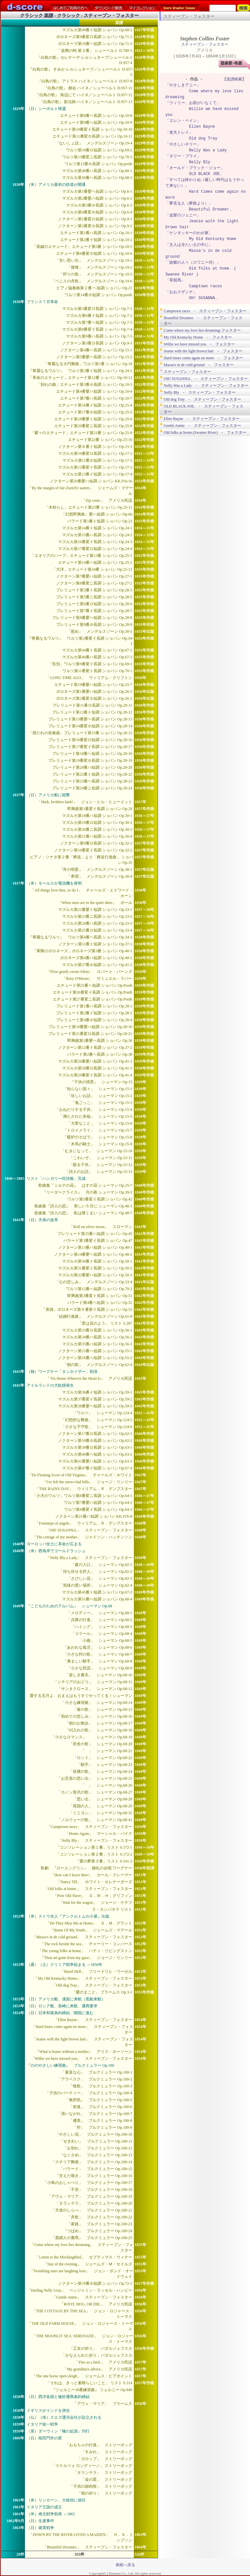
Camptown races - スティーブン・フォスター (205, 311)
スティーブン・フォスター (204, 44)
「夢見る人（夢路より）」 (189, 203)
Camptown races (205, 286)
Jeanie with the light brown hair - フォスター (203, 351)
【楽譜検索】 (234, 79)
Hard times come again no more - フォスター (203, 358)
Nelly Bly (199, 162)
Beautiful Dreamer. (210, 209)
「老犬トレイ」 (179, 132)
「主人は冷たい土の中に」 (189, 245)
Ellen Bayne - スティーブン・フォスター (202, 418)
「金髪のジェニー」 (183, 215)
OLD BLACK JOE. (205, 174)
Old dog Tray (203, 138)
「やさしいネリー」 (183, 144)
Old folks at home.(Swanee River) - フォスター (205, 432)
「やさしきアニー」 (183, 85)
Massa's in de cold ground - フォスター (199, 365)
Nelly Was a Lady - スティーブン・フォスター (206, 385)
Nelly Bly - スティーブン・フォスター (200, 392)
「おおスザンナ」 (181, 292)
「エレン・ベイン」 (183, 120)
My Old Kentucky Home (212, 239)
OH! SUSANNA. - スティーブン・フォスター (206, 378)
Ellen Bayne (202, 126)
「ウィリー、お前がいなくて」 (192, 103)
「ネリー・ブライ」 (183, 156)
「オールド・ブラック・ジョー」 (194, 168)
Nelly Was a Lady (208, 150)
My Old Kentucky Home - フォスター (198, 337)
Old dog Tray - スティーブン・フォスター (202, 399)
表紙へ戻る (125, 2565)
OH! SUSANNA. (203, 298)
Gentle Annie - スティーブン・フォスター (202, 425)
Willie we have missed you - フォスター (199, 344)
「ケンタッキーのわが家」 (189, 233)
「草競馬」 (175, 280)
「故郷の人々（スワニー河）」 (192, 262)
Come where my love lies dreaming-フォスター (202, 330)
